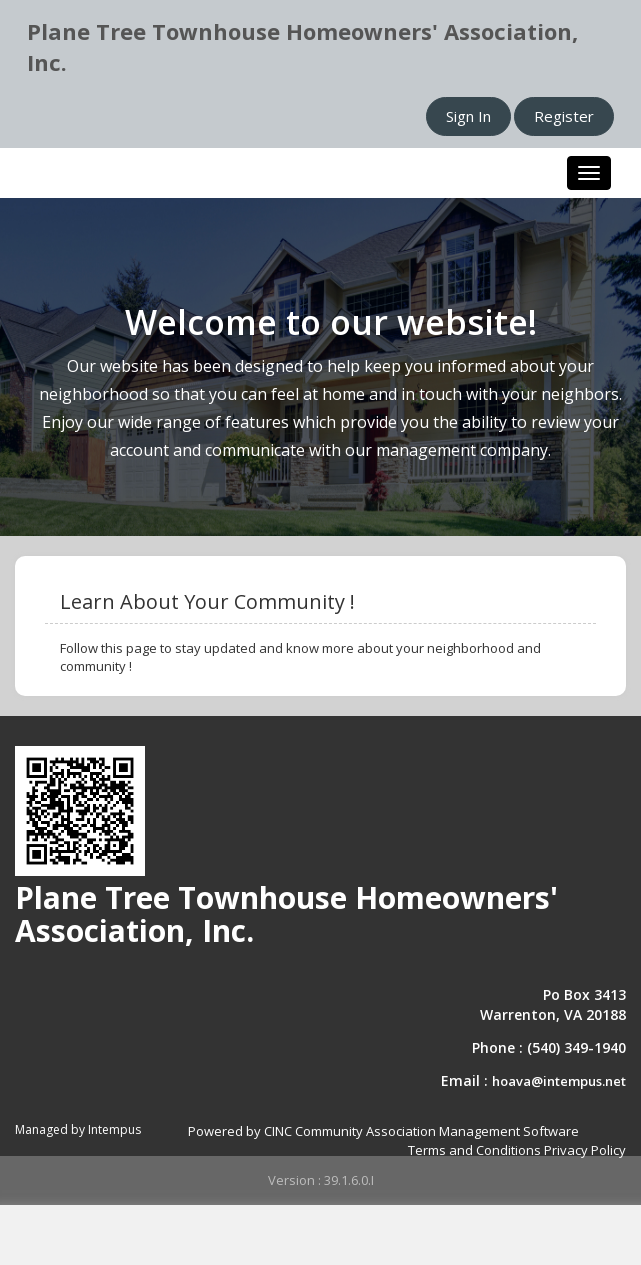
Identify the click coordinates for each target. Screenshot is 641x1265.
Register (564, 116)
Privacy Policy (585, 1150)
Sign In (468, 116)
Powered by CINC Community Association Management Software (383, 1131)
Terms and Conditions (474, 1150)
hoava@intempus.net (559, 1081)
